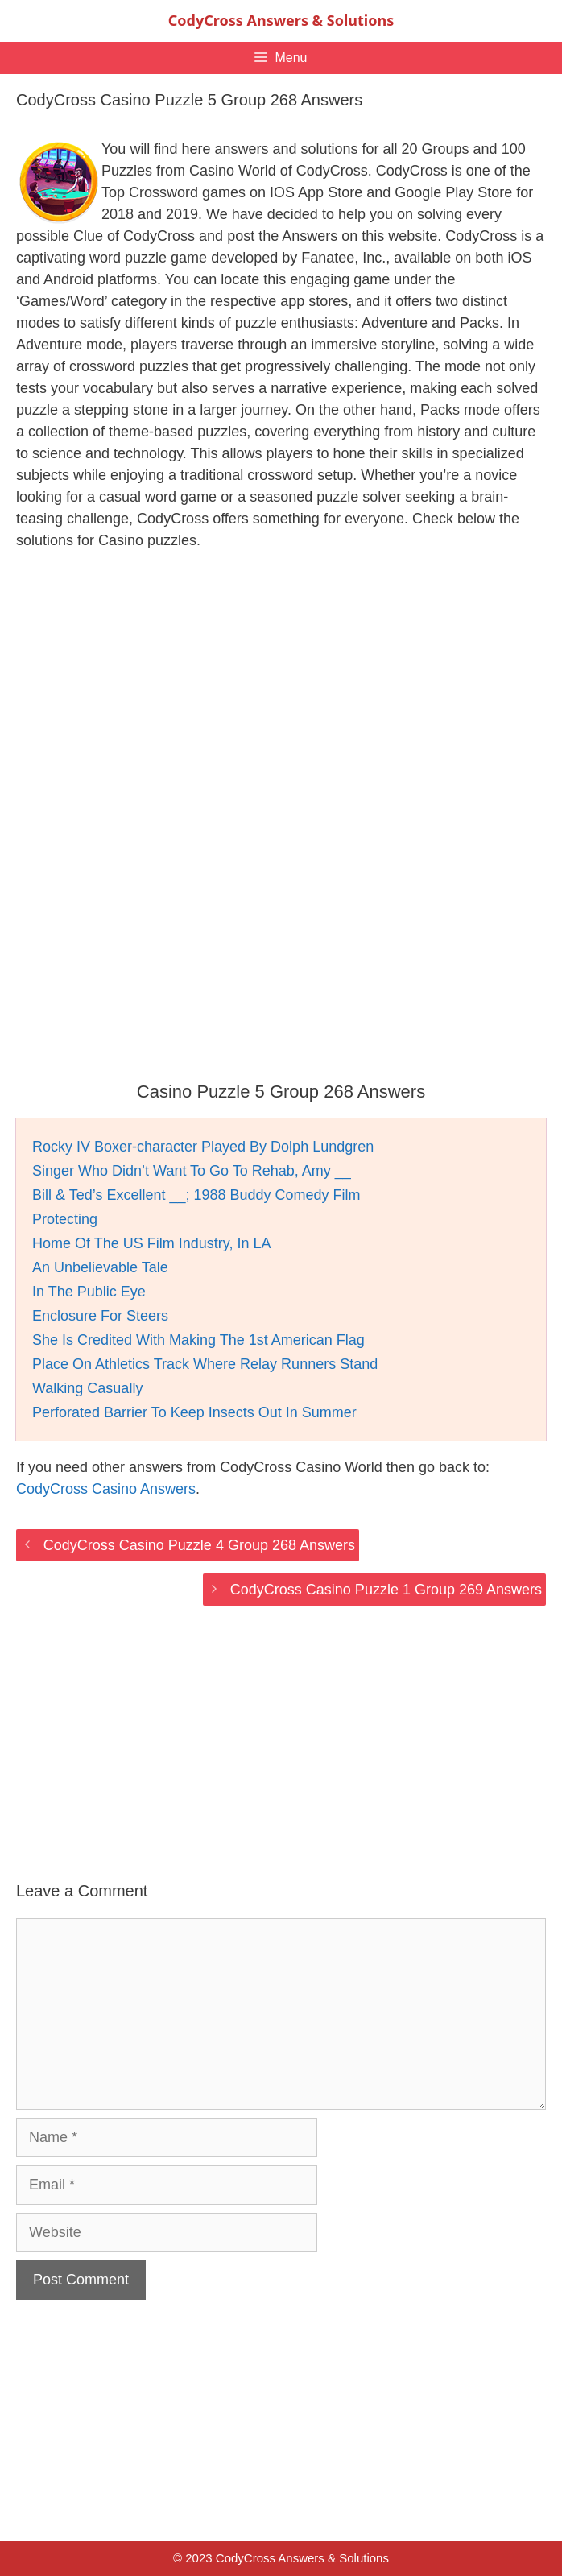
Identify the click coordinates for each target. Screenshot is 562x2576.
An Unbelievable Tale (100, 1267)
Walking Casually (87, 1388)
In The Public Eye (89, 1292)
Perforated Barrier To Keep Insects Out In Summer (194, 1412)
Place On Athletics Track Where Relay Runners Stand (205, 1364)
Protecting (64, 1219)
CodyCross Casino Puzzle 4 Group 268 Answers (199, 1545)
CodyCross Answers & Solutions (281, 20)
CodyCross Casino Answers (106, 1489)
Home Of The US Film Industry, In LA (151, 1243)
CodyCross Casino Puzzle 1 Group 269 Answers (386, 1590)
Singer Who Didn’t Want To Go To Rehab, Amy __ (191, 1171)
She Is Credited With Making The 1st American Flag (198, 1340)
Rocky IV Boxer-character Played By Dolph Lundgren (203, 1147)
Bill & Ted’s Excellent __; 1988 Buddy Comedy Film (196, 1195)
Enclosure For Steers (100, 1316)
